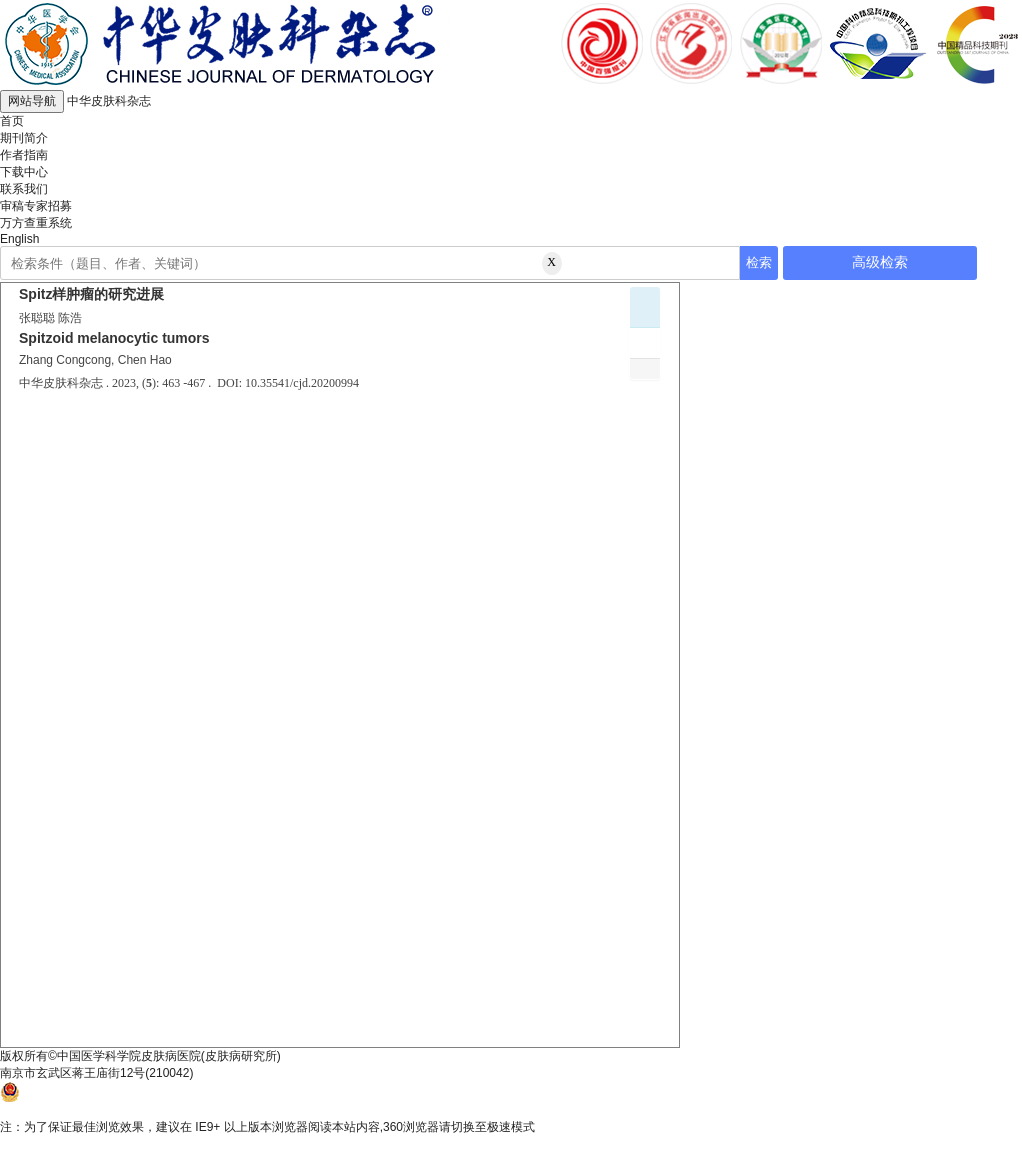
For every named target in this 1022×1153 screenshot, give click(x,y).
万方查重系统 (36, 223)
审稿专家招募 (36, 206)
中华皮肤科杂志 (109, 101)
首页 (12, 121)
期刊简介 (24, 138)
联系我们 (24, 189)
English (19, 239)
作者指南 (24, 155)
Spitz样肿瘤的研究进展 (91, 294)
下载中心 (24, 172)
